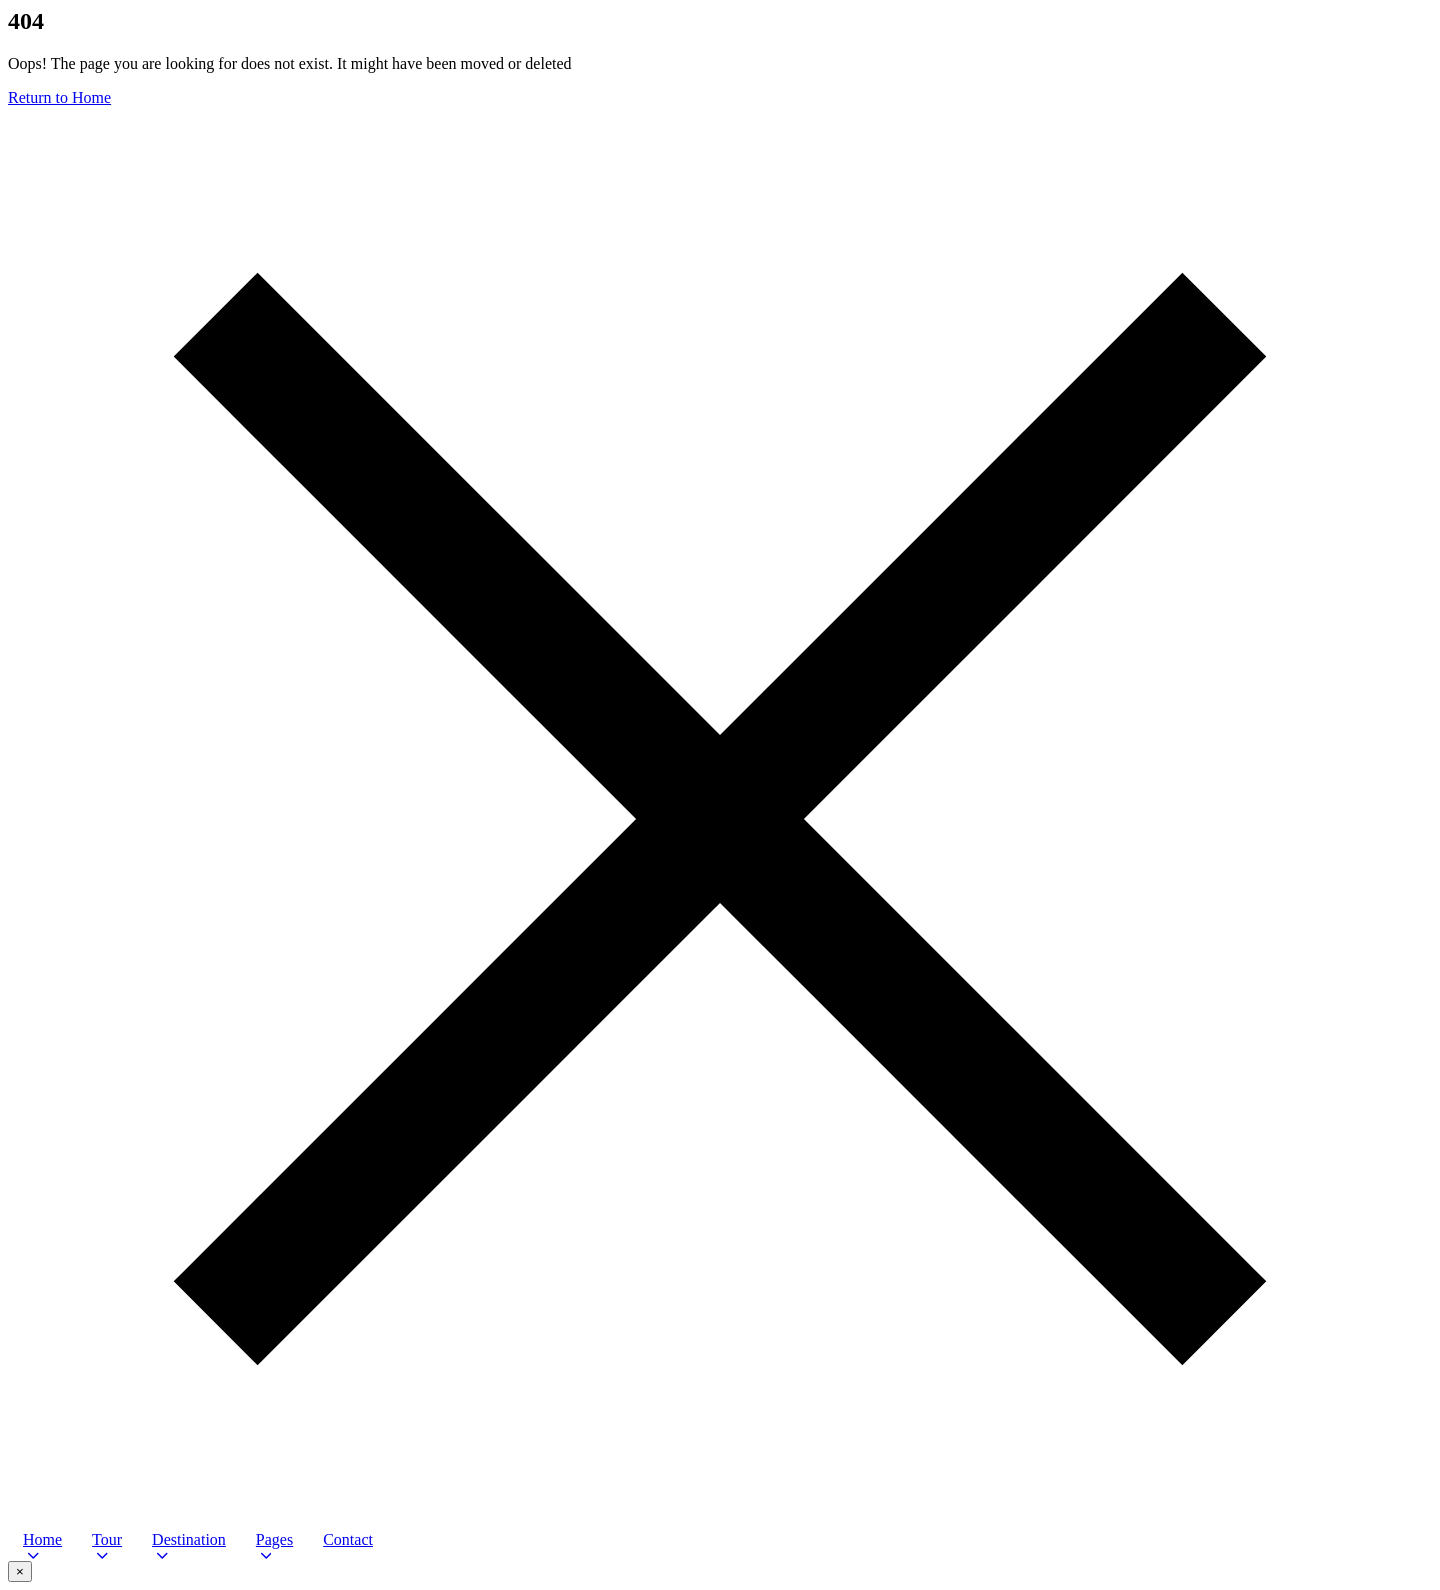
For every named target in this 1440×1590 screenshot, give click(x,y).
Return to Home (59, 97)
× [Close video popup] (20, 1571)
